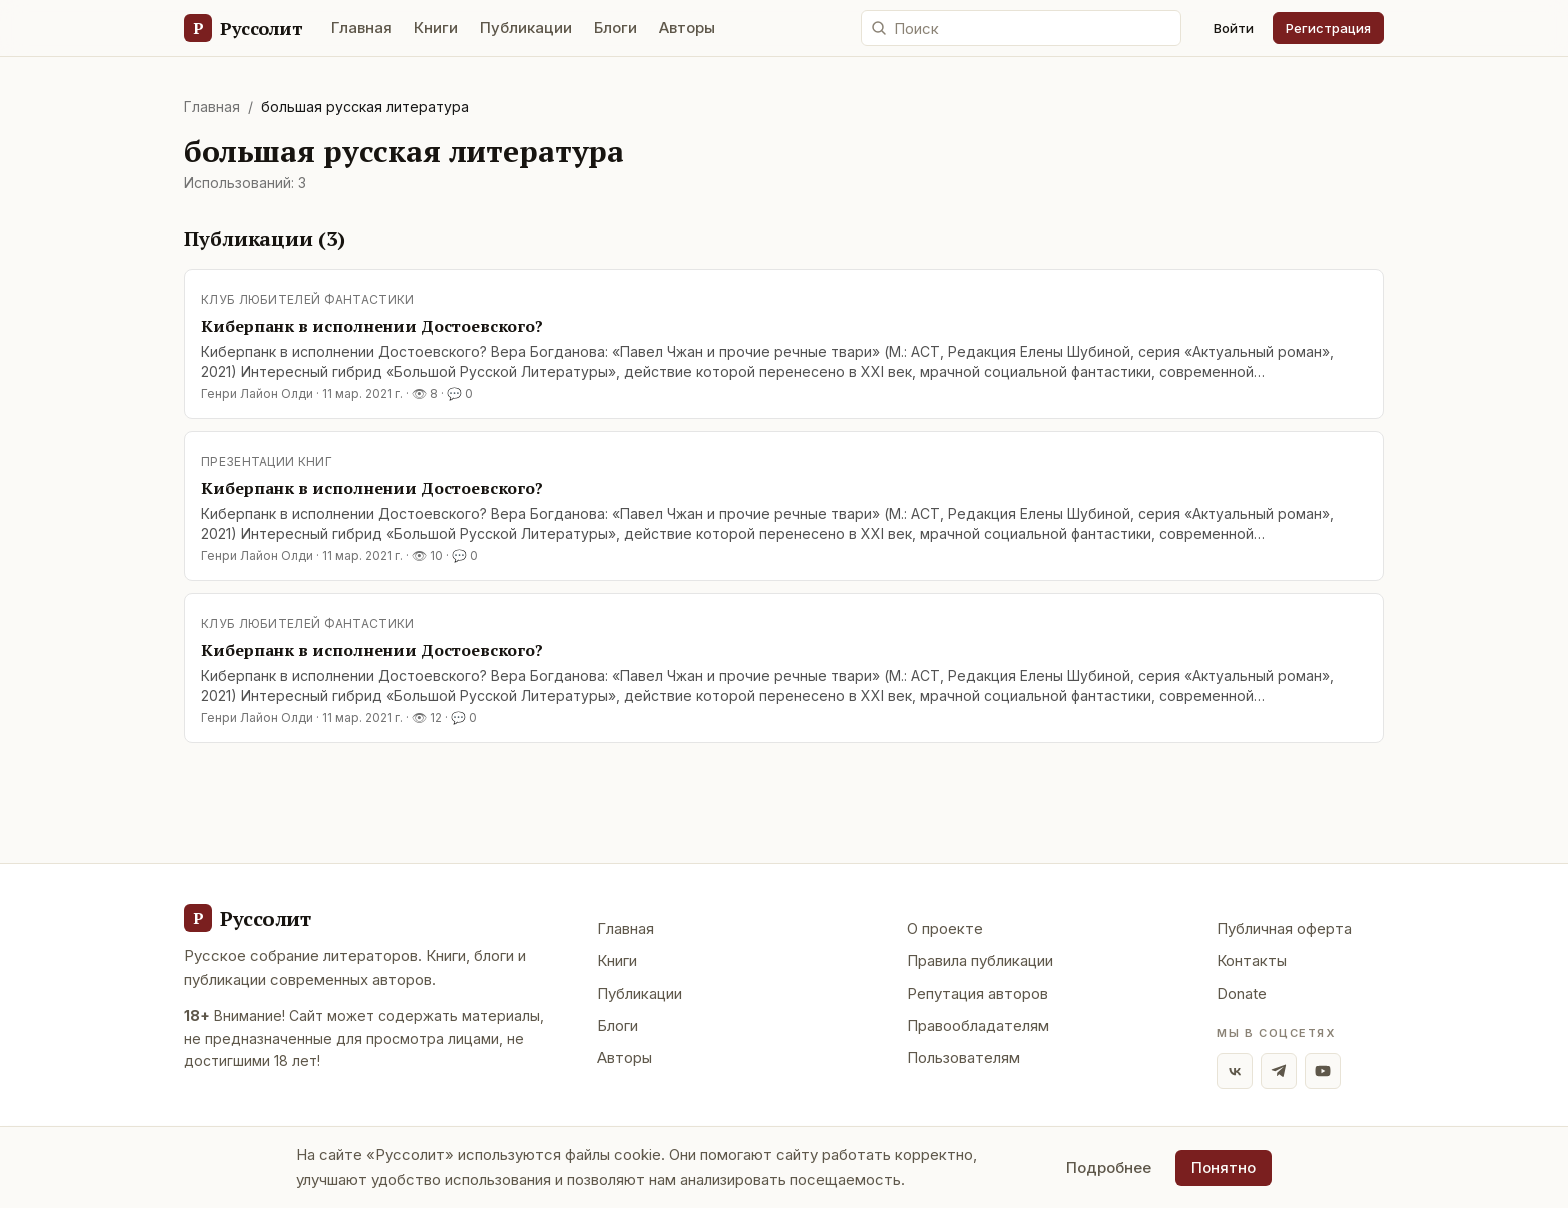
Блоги (615, 27)
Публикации (526, 27)
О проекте (945, 928)
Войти (1234, 28)
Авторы (687, 27)
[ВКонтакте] (1235, 1071)
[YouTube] (1323, 1071)
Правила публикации (980, 960)
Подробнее (1108, 1167)
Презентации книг (266, 461)
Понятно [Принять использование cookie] (1223, 1167)
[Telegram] (1279, 1071)
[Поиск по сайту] (1021, 28)
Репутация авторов (977, 993)
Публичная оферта (1284, 928)
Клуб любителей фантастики (308, 299)
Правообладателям (978, 1025)
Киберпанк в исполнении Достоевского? (372, 326)
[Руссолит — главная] (242, 28)
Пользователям (963, 1057)
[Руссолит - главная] (247, 918)
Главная (361, 27)
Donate (1242, 993)
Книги (436, 27)
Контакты (1252, 960)
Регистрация (1328, 28)
